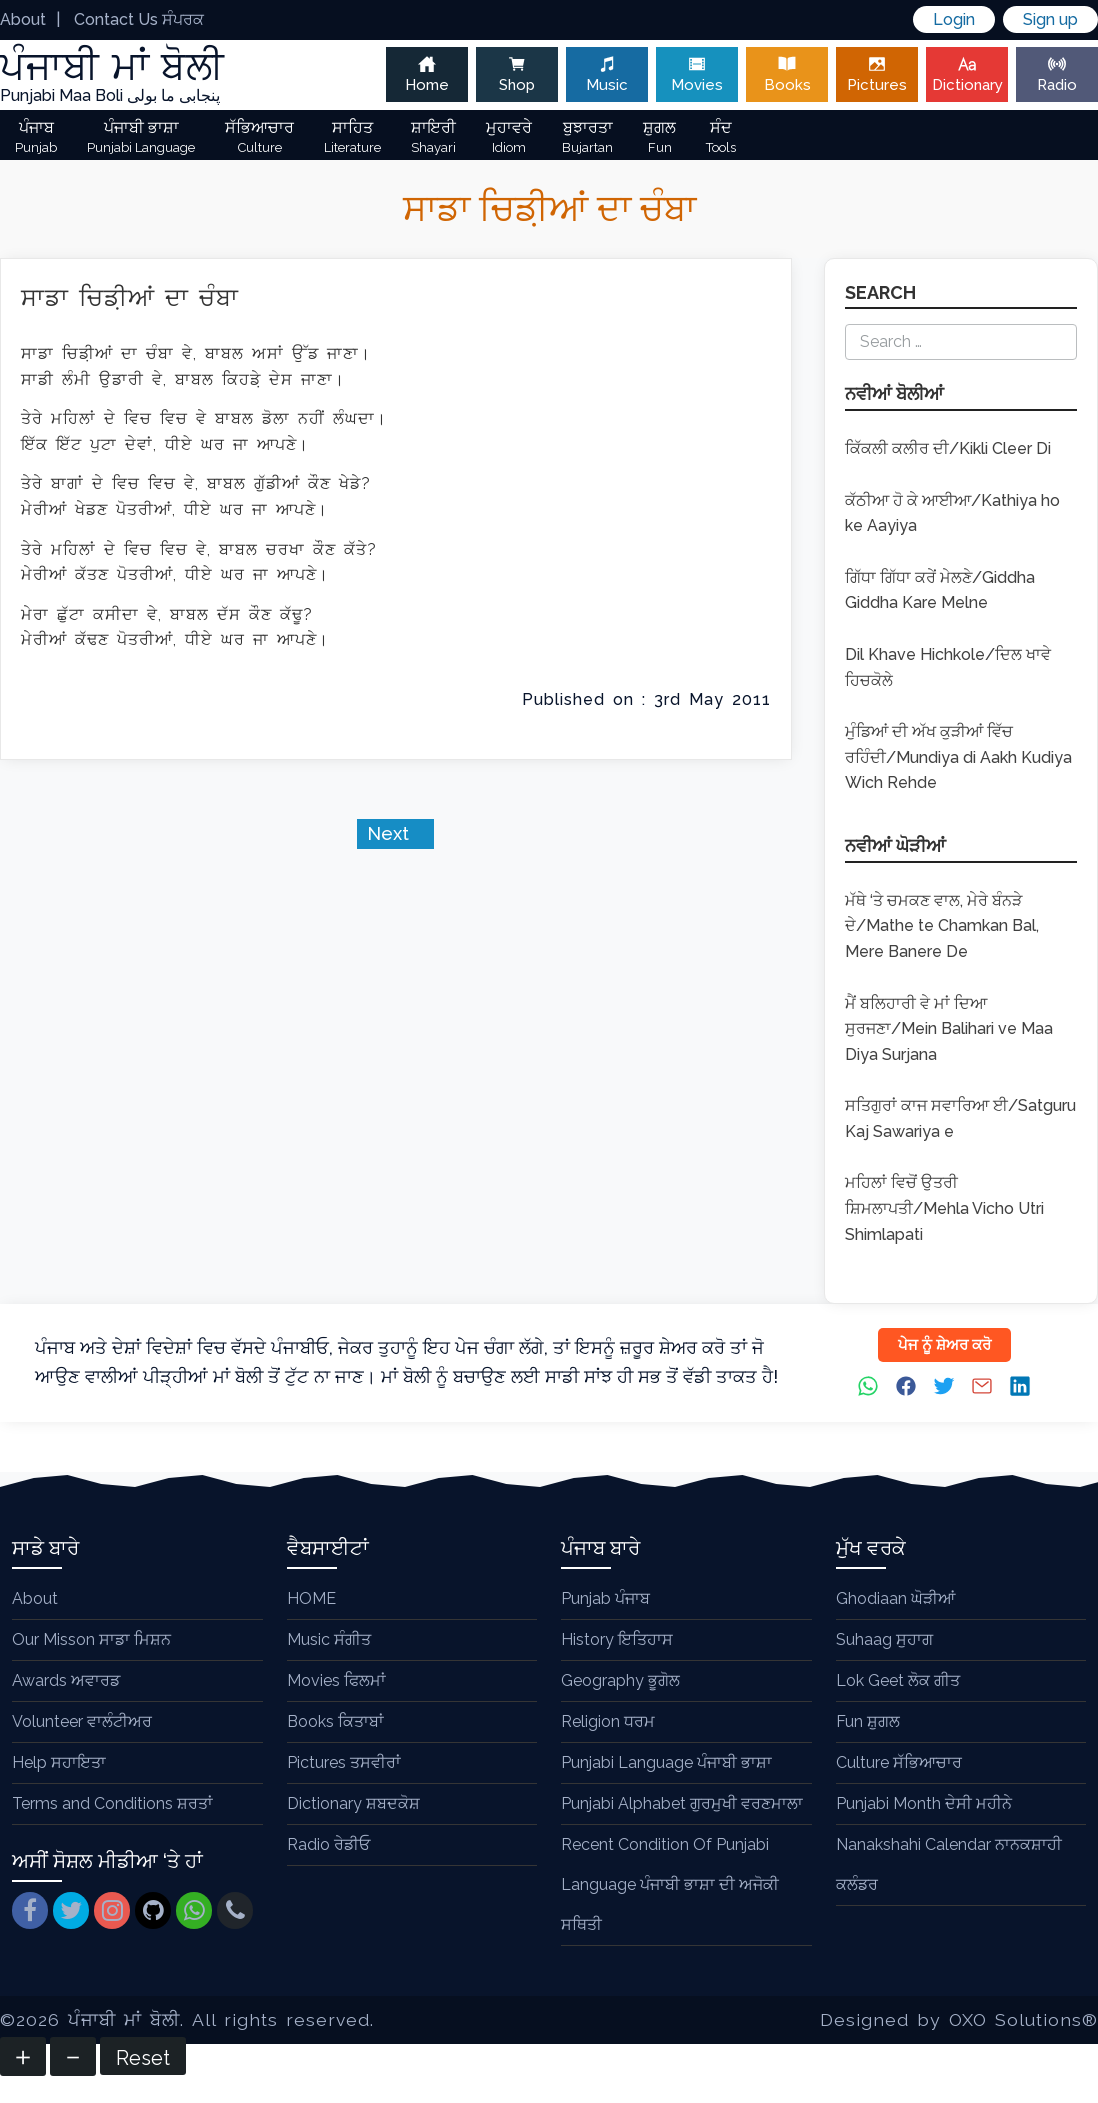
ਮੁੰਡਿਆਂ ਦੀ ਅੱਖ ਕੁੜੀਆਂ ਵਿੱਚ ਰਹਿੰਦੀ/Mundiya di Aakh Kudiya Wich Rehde (958, 757)
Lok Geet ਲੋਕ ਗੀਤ (898, 1680)
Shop (517, 74)
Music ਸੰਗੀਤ (329, 1639)
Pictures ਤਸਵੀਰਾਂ (344, 1762)
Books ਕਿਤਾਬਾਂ (335, 1721)
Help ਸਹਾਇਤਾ (59, 1762)
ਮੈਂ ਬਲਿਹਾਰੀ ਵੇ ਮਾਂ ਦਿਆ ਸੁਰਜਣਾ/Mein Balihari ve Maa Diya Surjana (949, 1029)
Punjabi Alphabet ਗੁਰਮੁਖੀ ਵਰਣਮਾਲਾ (682, 1803)
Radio (1057, 74)
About (23, 19)
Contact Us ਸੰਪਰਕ (139, 19)
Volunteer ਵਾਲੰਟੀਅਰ (82, 1721)
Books (787, 74)
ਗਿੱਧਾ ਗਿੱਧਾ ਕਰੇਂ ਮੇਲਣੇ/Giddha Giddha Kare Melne (940, 590)
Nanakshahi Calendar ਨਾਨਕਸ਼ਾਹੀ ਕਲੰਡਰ (949, 1864)
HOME (311, 1598)
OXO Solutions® (1023, 2019)
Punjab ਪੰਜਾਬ (605, 1598)
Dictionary (967, 74)
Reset (143, 2058)
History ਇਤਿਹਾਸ (617, 1639)
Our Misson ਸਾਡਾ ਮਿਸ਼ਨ (91, 1639)
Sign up (1050, 19)
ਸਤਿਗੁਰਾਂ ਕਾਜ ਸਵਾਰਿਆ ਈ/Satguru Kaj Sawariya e (960, 1118)
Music (607, 74)
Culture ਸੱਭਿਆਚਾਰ (899, 1762)
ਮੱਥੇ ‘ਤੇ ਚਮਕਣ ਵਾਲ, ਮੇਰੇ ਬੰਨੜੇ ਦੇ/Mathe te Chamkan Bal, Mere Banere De (942, 926)
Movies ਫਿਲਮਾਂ (336, 1680)
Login (954, 19)
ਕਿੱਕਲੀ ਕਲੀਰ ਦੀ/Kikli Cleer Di (948, 448)
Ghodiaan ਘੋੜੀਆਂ (895, 1598)
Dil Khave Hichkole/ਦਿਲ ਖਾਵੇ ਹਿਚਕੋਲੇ (948, 667)
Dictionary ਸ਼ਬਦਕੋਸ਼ (353, 1803)
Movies (697, 74)
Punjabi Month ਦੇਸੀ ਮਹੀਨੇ (924, 1803)
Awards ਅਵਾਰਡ (66, 1680)
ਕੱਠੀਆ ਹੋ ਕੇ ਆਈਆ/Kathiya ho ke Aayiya (952, 513)
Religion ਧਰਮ (608, 1721)
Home (427, 74)
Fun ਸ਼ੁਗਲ (868, 1721)
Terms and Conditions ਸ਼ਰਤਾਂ (112, 1803)
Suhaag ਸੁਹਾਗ (884, 1639)
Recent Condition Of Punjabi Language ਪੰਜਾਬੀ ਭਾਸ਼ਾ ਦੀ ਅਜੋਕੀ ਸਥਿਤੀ (670, 1884)
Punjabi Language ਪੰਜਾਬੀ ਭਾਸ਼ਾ (666, 1762)
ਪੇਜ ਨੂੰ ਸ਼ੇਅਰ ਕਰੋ (944, 1345)
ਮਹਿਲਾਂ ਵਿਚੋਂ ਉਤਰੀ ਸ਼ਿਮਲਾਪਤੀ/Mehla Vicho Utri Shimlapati (944, 1208)
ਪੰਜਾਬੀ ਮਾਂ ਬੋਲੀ (124, 2019)
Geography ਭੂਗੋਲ (620, 1680)
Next (390, 833)
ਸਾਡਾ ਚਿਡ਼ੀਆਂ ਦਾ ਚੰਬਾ (130, 297)
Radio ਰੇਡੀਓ (328, 1844)
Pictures (877, 74)
